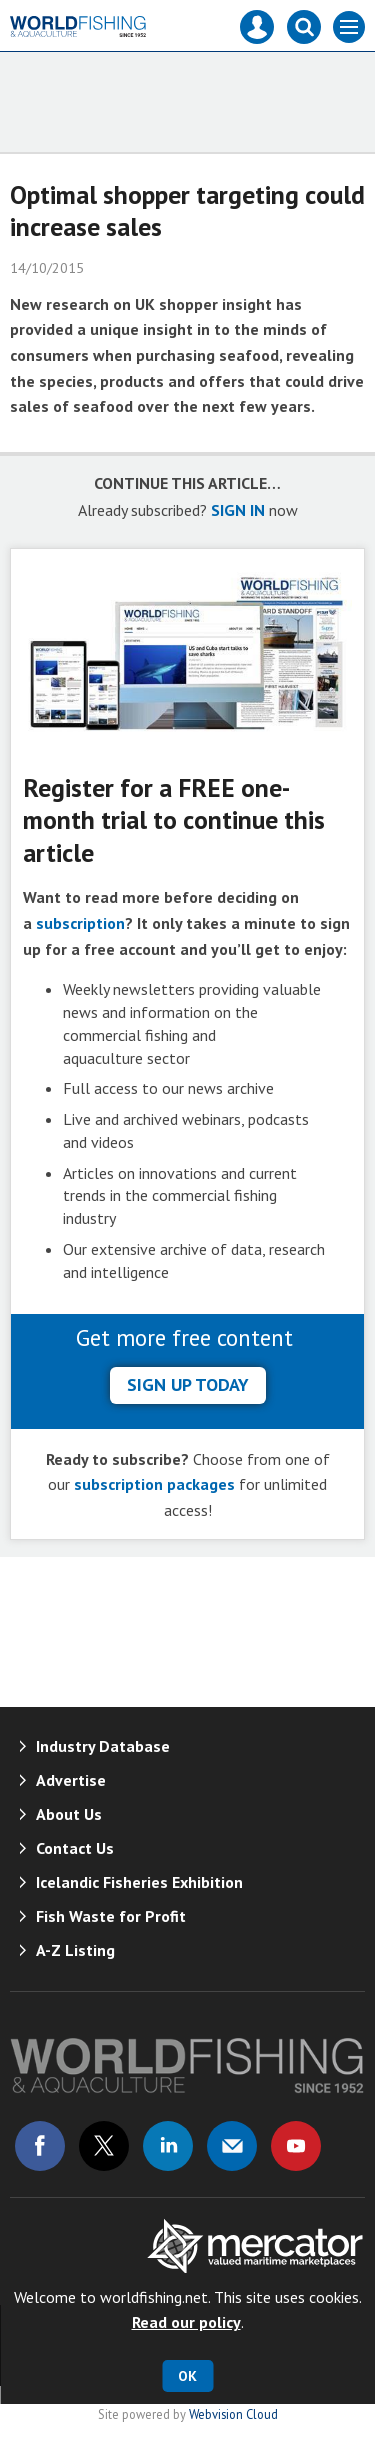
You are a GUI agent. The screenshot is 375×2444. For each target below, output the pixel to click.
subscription (80, 923)
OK (187, 2376)
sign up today (188, 1384)
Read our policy (186, 2322)
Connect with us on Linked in (168, 2146)
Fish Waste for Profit (111, 1916)
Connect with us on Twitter (104, 2146)
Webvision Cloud (233, 2414)
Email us (232, 2146)
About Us (69, 1814)
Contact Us (75, 1848)
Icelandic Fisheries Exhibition (139, 1882)
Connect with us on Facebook (40, 2146)
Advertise (71, 1780)
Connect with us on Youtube (296, 2146)
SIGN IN (238, 510)
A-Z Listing (75, 1950)
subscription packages (154, 1484)
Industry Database (103, 1746)
